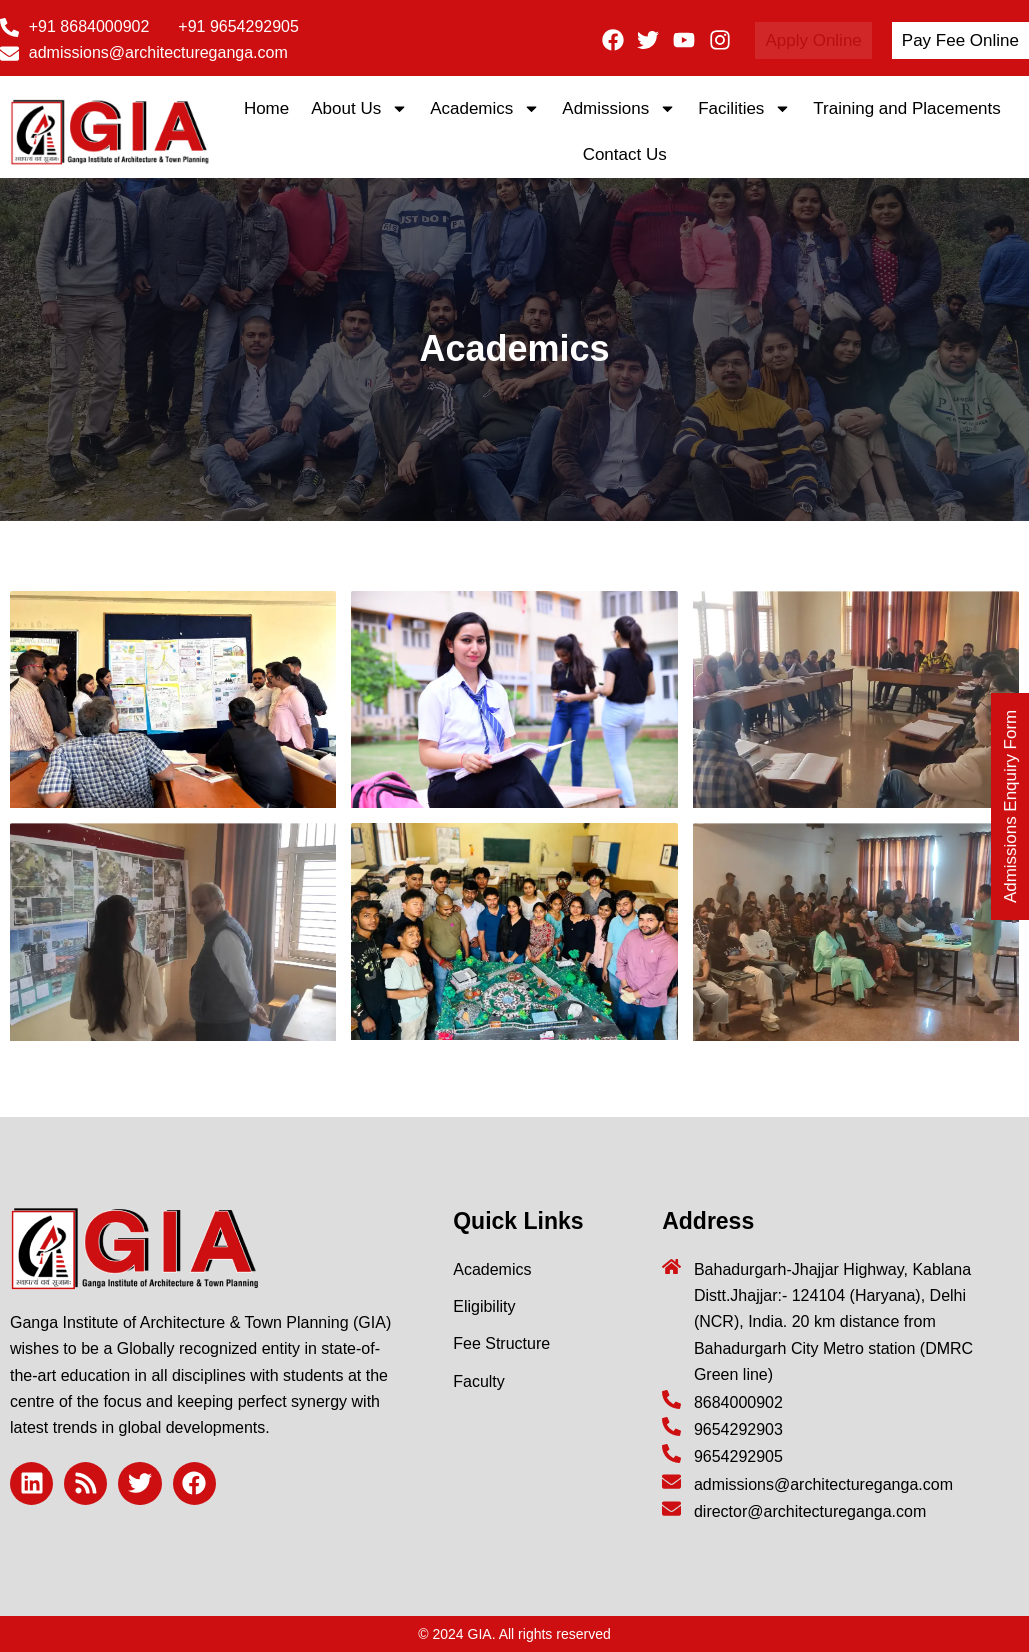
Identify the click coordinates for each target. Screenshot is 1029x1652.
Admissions (619, 108)
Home (266, 108)
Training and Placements (909, 108)
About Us (359, 108)
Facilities (744, 108)
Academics (485, 108)
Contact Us (625, 154)
